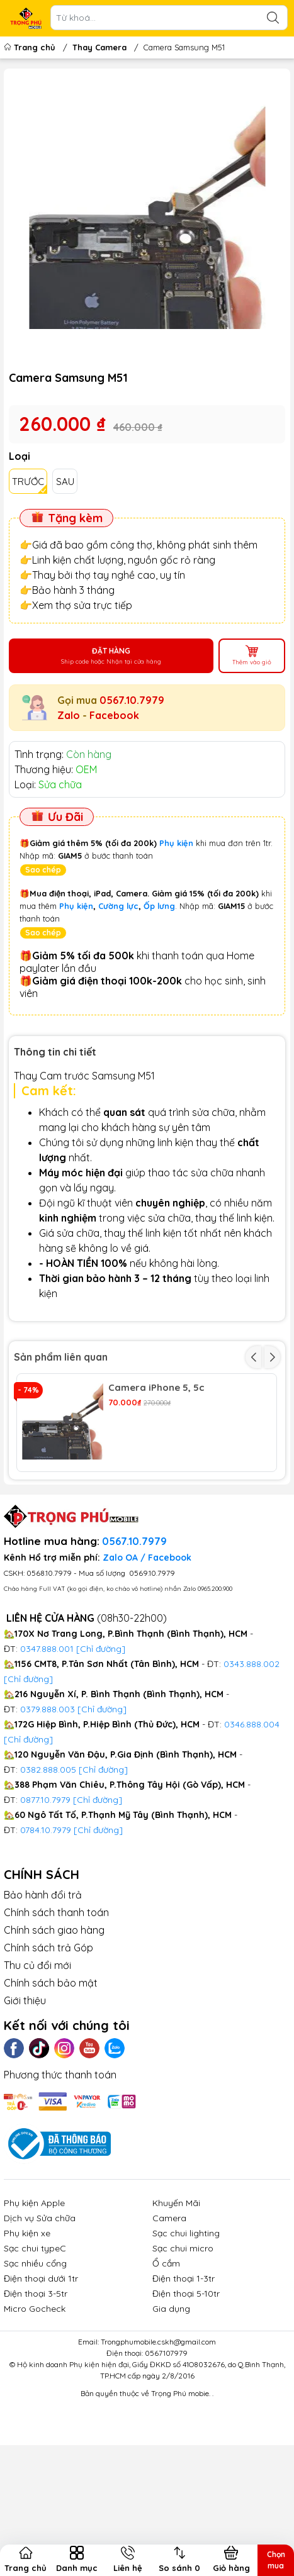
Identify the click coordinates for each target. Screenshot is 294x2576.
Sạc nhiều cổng (35, 2356)
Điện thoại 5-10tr (186, 2386)
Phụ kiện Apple (34, 2296)
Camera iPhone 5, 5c (156, 1387)
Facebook (114, 715)
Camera (169, 2311)
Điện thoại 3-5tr (35, 2386)
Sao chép (43, 869)
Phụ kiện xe (27, 2326)
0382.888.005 (48, 1862)
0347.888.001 (48, 1741)
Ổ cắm (166, 2356)
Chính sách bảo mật (51, 2075)
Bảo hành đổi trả (43, 1987)
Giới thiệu (25, 2093)
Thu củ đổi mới (37, 2057)
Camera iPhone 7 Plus (158, 1486)
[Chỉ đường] (97, 1892)
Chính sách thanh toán (56, 2005)
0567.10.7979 (131, 700)
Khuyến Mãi (176, 2296)
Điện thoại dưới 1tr (41, 2371)
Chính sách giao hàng (54, 2022)
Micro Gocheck (34, 2401)
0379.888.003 (47, 1801)
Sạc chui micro (182, 2341)
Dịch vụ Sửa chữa (40, 2311)
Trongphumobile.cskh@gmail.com (158, 2434)
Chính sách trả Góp (48, 2040)
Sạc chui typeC (35, 2341)
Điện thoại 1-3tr (183, 2371)
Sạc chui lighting (186, 2326)
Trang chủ (31, 47)
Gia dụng (171, 2401)
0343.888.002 (251, 1756)
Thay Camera (99, 47)
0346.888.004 (252, 1816)
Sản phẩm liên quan (61, 1357)
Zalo (68, 715)
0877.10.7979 (45, 1892)
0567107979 (166, 2446)
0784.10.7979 (45, 1922)
